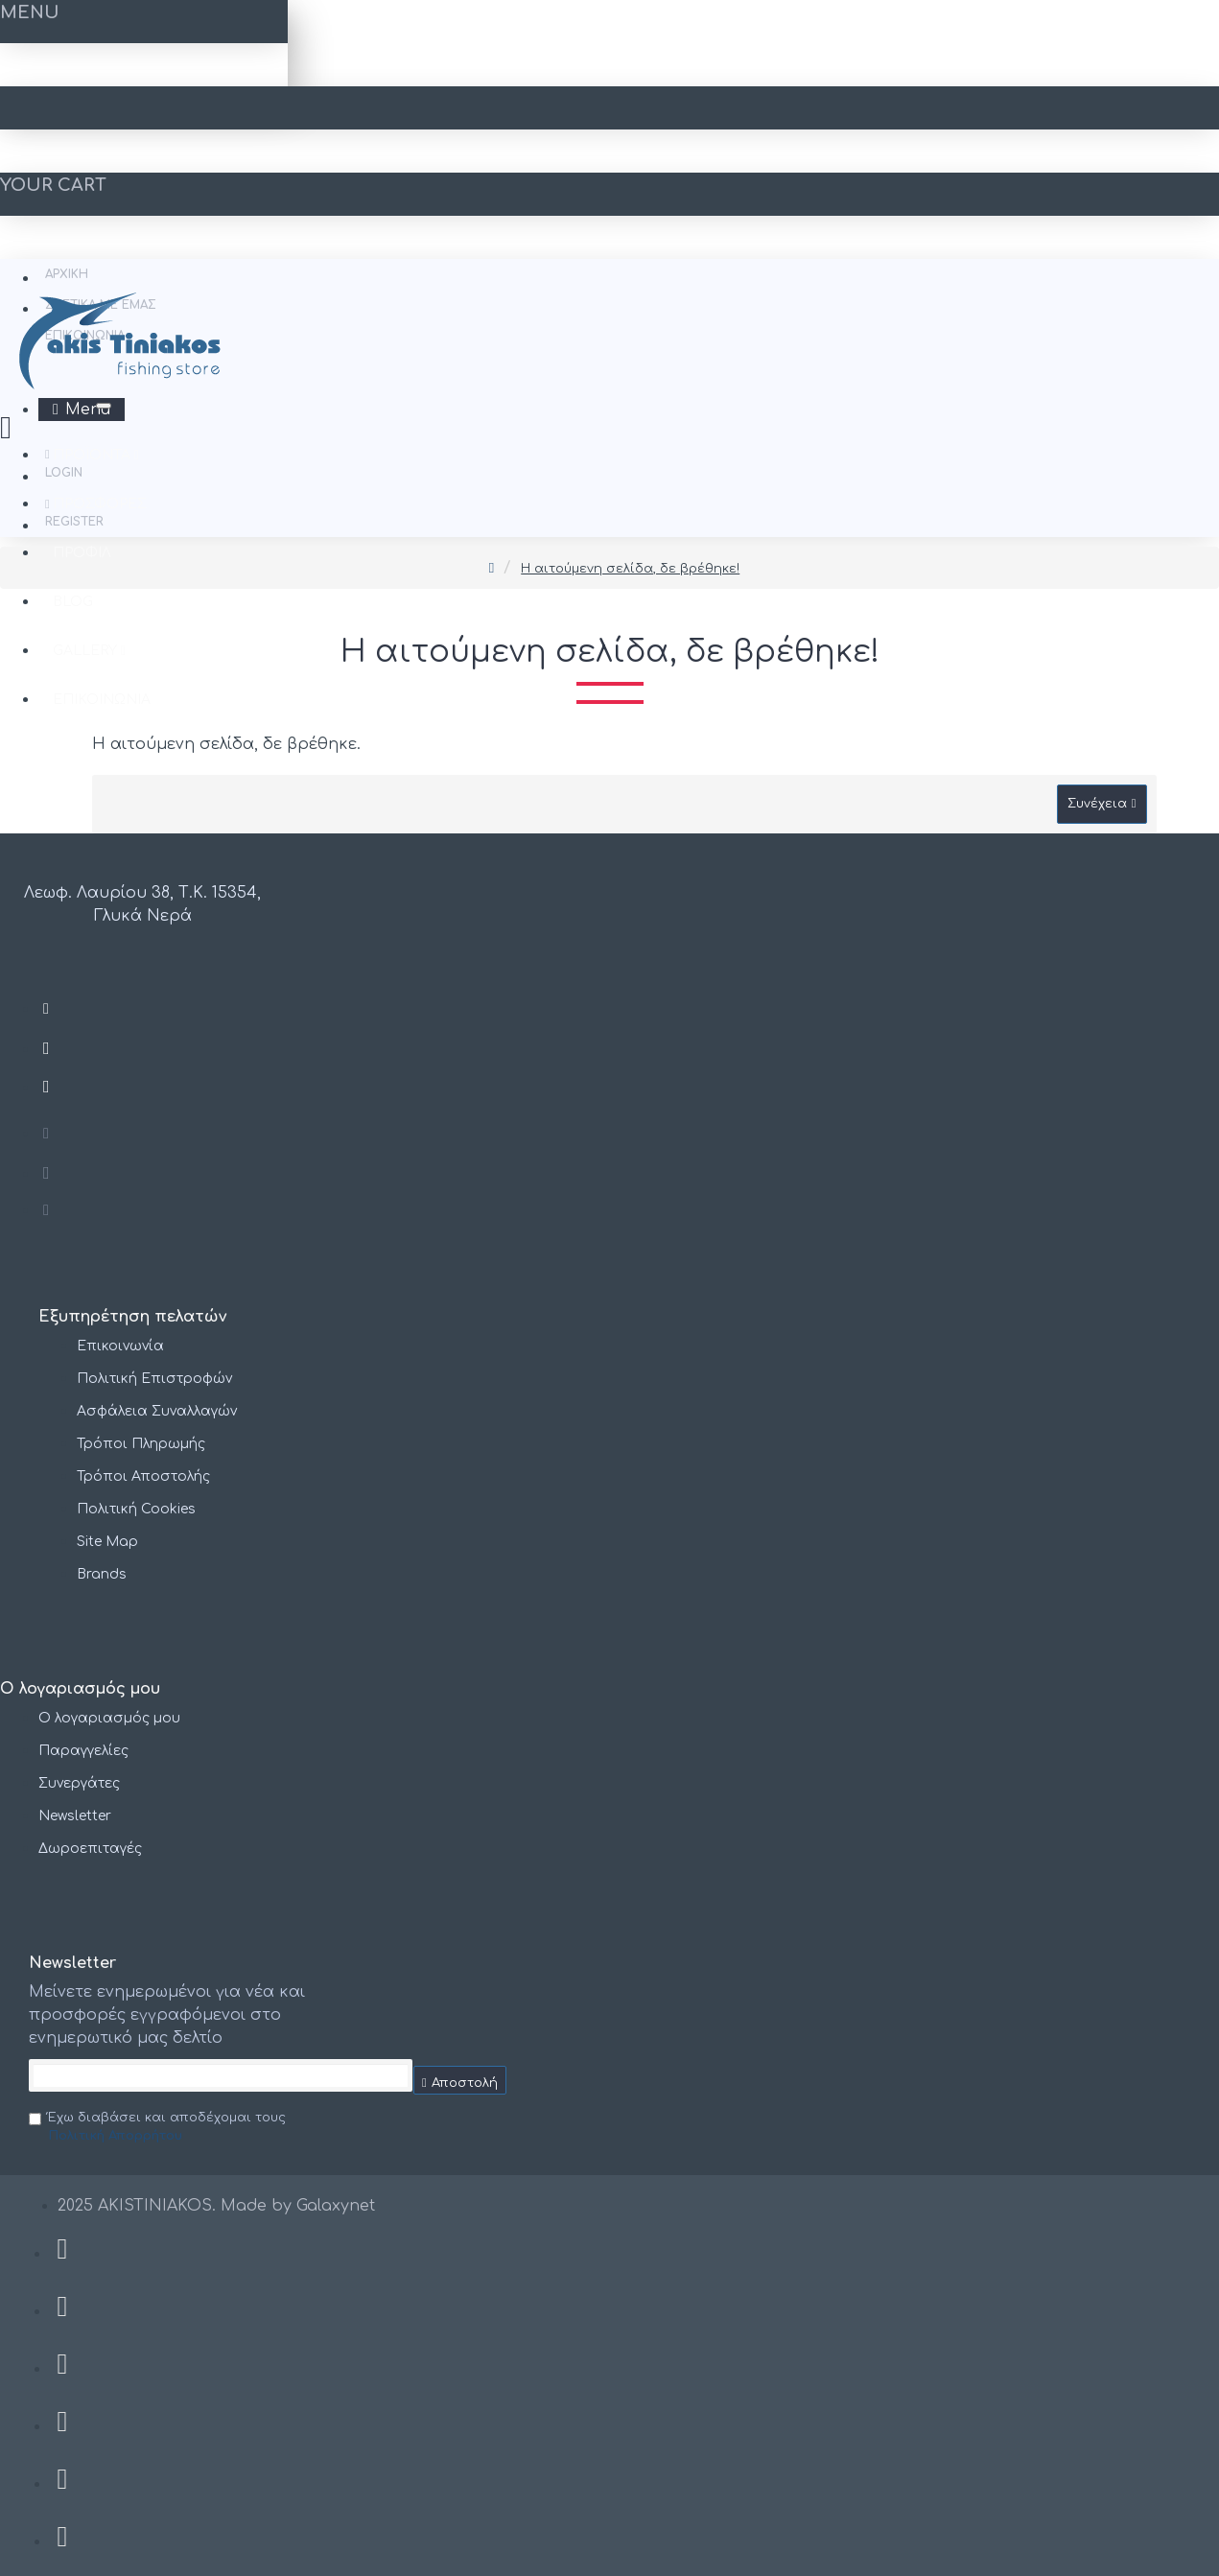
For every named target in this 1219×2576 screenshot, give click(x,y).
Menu (87, 409)
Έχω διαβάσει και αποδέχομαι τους (157, 2128)
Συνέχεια (1097, 803)
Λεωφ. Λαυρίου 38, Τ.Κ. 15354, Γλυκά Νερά (142, 904)
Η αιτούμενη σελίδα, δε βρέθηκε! (630, 568)
